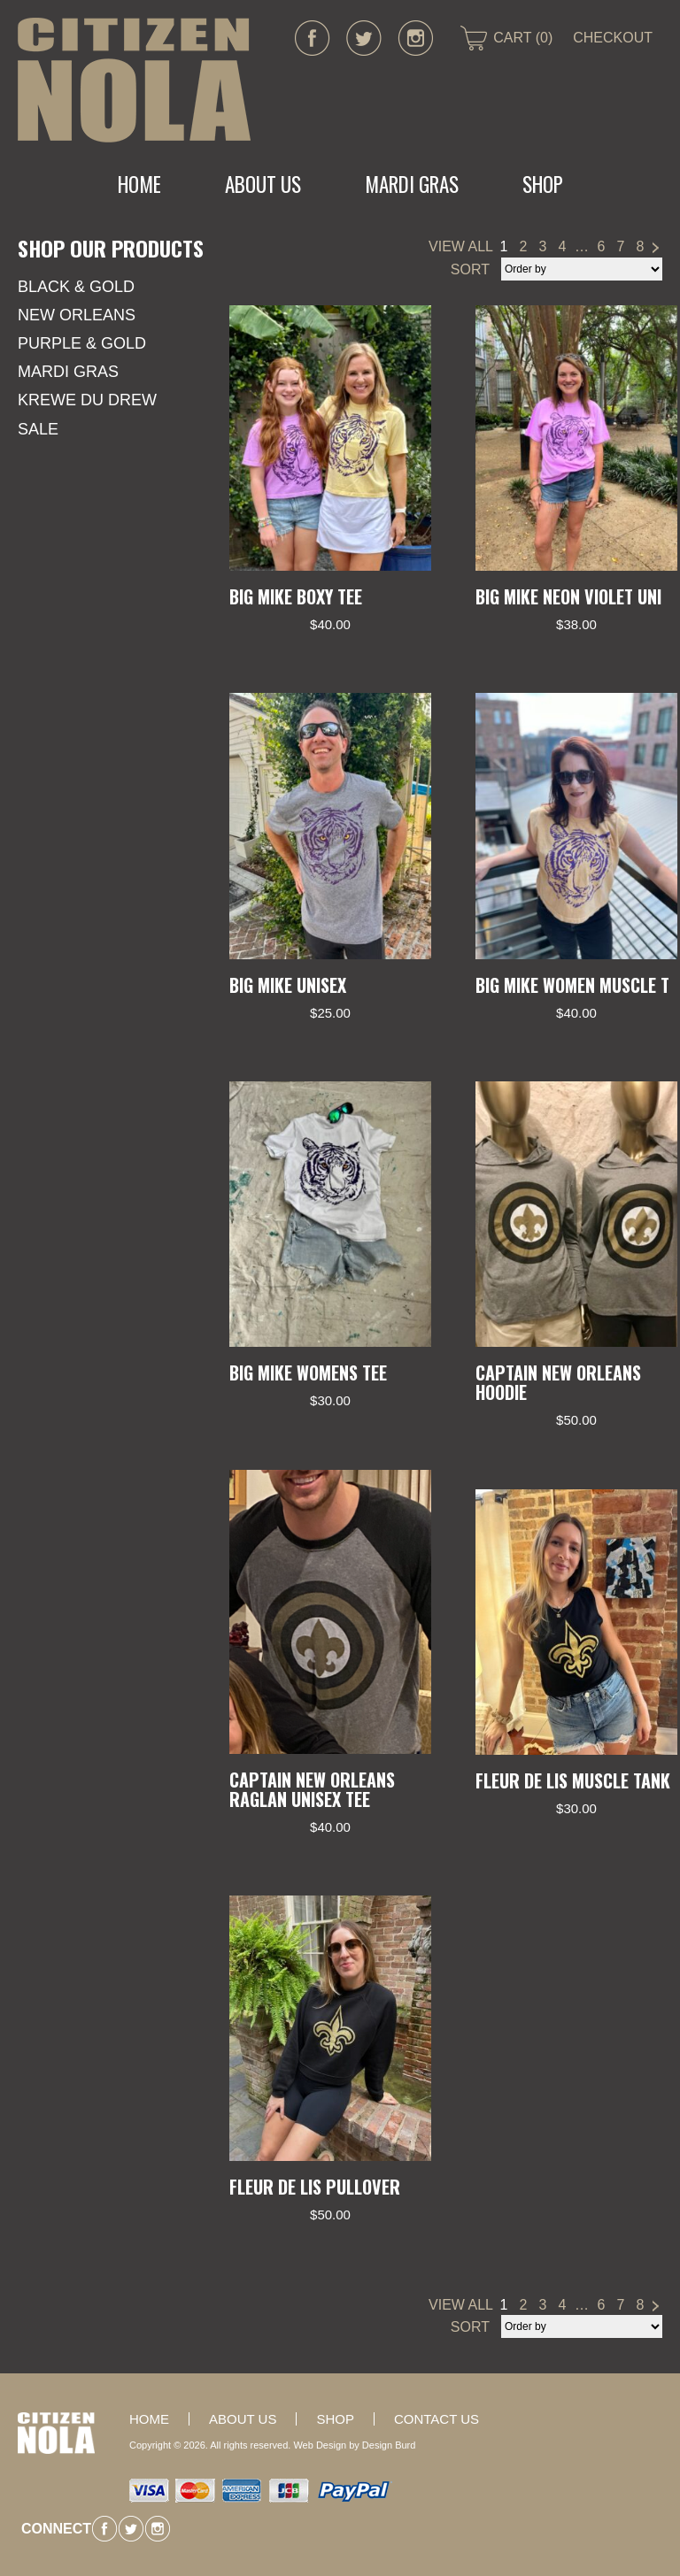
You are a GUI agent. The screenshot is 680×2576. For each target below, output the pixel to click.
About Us (263, 184)
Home (139, 184)
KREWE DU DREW (87, 400)
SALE (38, 429)
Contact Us (436, 2419)
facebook (312, 38)
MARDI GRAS (412, 184)
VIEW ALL (461, 246)
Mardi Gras (68, 372)
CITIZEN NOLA (134, 80)
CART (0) (522, 37)
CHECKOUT (613, 37)
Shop (542, 184)
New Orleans (76, 315)
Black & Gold (76, 287)
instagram (415, 38)
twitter (364, 38)
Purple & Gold (82, 343)
